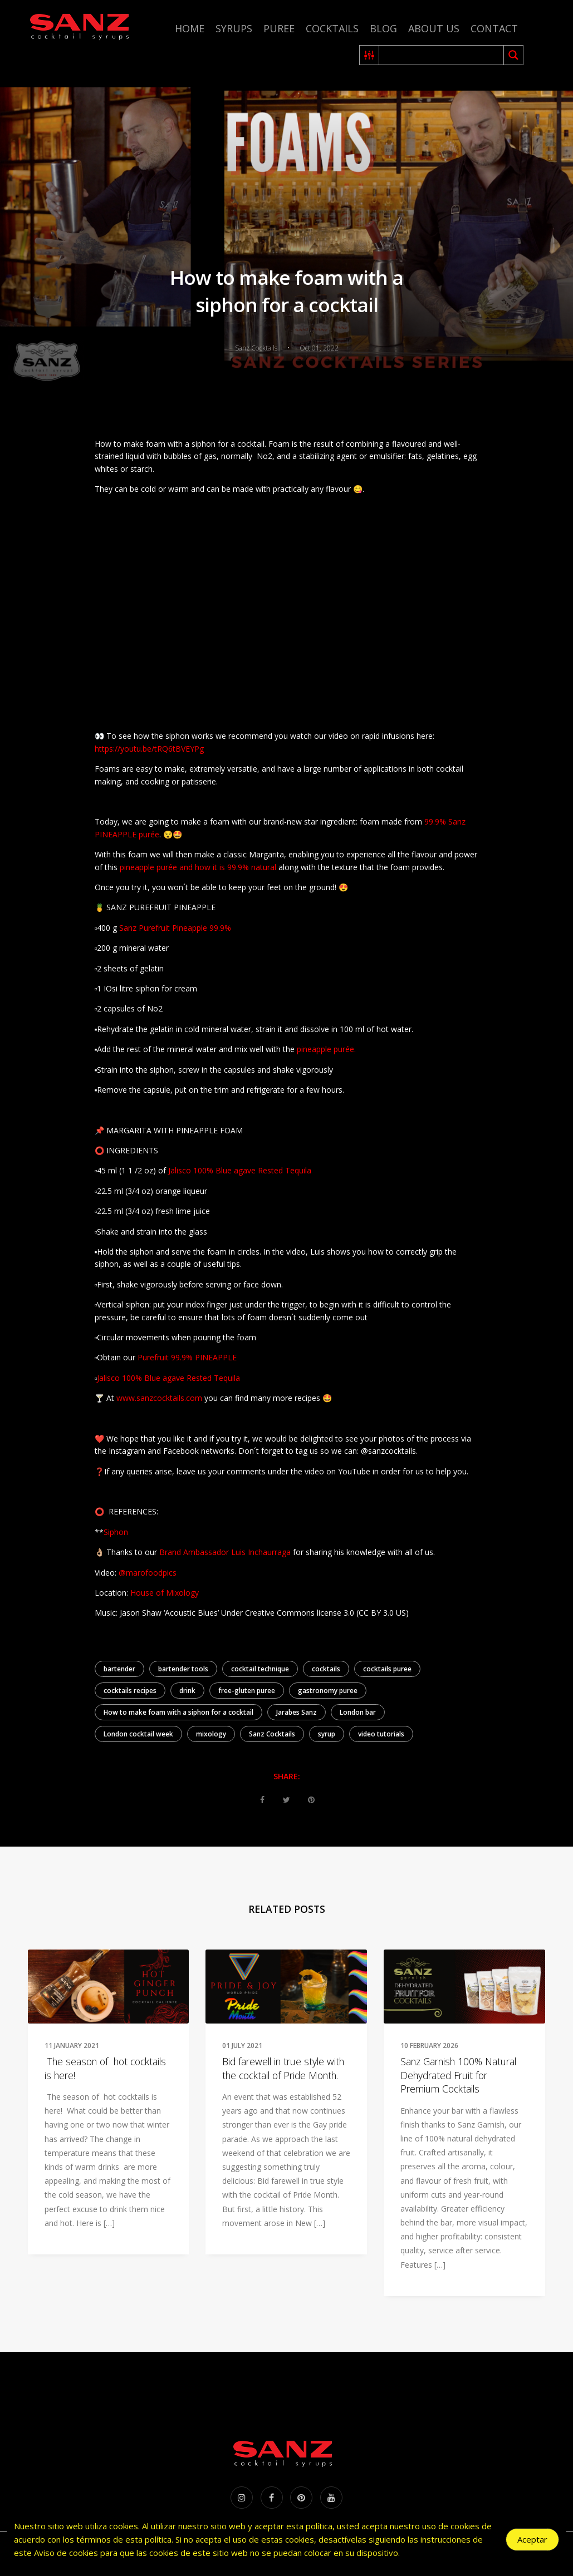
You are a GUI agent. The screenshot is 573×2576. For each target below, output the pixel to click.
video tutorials (381, 1734)
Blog (383, 28)
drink (187, 1690)
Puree (279, 28)
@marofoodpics (148, 1572)
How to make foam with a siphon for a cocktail (178, 1712)
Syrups (234, 28)
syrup (326, 1734)
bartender (119, 1669)
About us (433, 28)
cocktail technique (260, 1669)
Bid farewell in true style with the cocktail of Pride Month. (283, 2068)
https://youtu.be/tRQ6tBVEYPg (149, 748)
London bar (358, 1712)
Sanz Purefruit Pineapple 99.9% (176, 927)
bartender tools (183, 1669)
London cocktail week (138, 1734)
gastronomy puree (327, 1690)
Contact (494, 28)
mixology (211, 1734)
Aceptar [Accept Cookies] (532, 2539)
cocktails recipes (130, 1690)
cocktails (326, 1669)
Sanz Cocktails (272, 1734)
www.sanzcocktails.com (159, 1398)
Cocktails (332, 28)
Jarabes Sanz (296, 1712)
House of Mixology (163, 1592)
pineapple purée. (326, 1049)
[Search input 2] (441, 55)
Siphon (116, 1532)
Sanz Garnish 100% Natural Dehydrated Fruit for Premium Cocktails (458, 2075)
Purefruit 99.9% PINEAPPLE (187, 1357)
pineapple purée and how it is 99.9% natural (196, 867)
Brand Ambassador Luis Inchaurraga (225, 1552)
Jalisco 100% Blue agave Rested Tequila (239, 1170)
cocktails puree (387, 1669)
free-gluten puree (246, 1690)
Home (189, 28)
